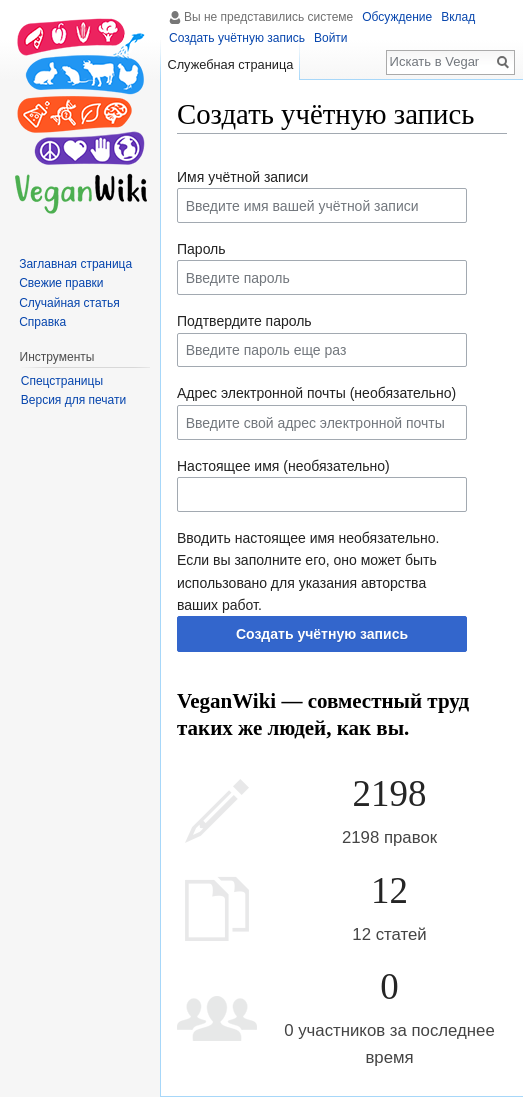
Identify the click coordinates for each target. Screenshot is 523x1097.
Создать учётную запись (322, 634)
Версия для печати (73, 400)
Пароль (201, 249)
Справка (42, 322)
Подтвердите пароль (244, 321)
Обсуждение (397, 17)
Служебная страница (230, 64)
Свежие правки (61, 283)
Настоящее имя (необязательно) (283, 466)
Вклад (458, 17)
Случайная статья (69, 303)
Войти (331, 38)
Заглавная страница (75, 264)
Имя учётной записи (242, 177)
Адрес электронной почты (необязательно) (316, 393)
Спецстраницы (62, 381)
